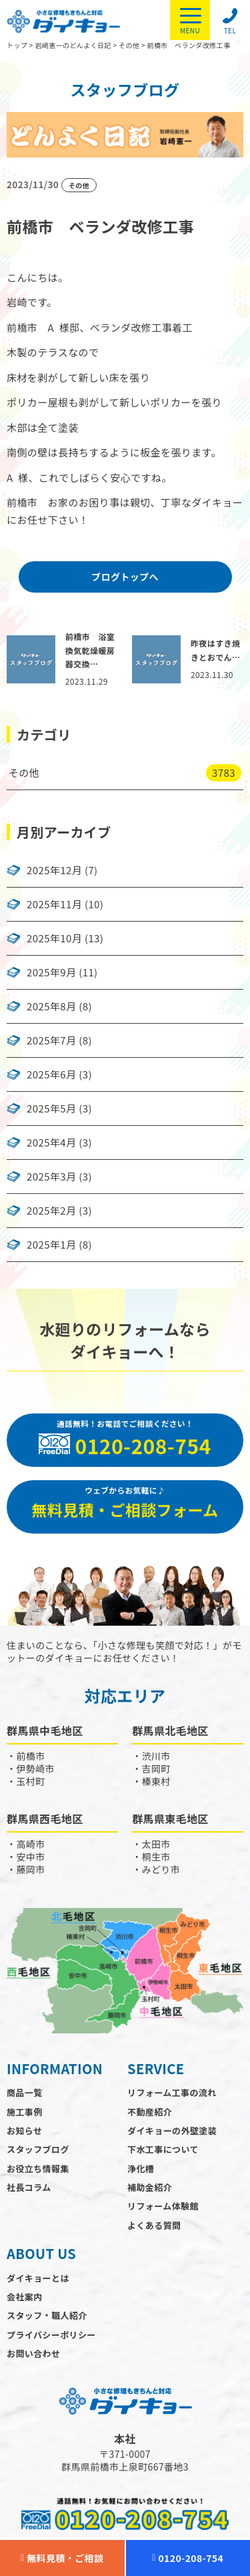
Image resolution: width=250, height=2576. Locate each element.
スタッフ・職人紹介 (47, 2315)
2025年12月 (54, 870)
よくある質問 (154, 2225)
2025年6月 (51, 1074)
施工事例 (25, 2112)
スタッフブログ (38, 2149)
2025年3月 (51, 1176)
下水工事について (163, 2149)
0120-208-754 (187, 2558)
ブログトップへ (125, 576)
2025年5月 (51, 1108)
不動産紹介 (149, 2112)
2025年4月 (51, 1142)
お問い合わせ (33, 2353)
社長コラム (29, 2187)
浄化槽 (140, 2168)
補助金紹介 (149, 2187)
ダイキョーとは (38, 2278)
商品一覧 (25, 2092)
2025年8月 (51, 1006)
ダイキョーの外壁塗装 (172, 2130)
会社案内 (25, 2296)
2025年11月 (54, 904)
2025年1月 (51, 1244)
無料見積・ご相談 (62, 2558)
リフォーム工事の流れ (172, 2092)
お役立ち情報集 (38, 2168)
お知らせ (24, 2130)
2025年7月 (51, 1040)
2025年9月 (51, 972)
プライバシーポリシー (51, 2334)
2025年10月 (54, 938)
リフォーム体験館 (163, 2206)
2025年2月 (51, 1210)
